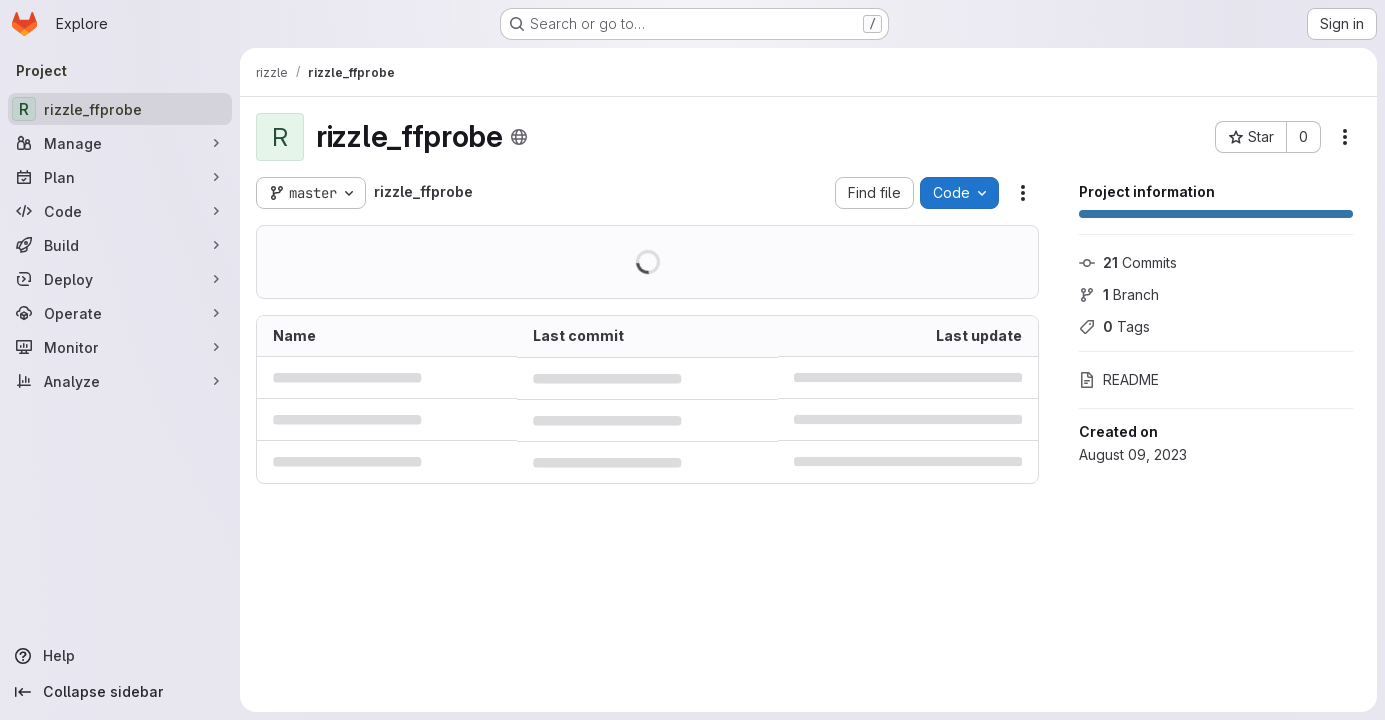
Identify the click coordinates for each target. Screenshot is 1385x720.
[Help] (120, 656)
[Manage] (120, 143)
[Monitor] (120, 347)
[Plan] (120, 177)
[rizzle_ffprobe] (120, 109)
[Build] (120, 245)
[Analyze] (120, 381)
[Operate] (120, 313)
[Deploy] (120, 279)
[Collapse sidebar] (120, 692)
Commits (1128, 262)
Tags (1114, 326)
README (1119, 379)
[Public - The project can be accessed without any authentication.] (519, 137)
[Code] (120, 211)
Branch (1119, 294)
